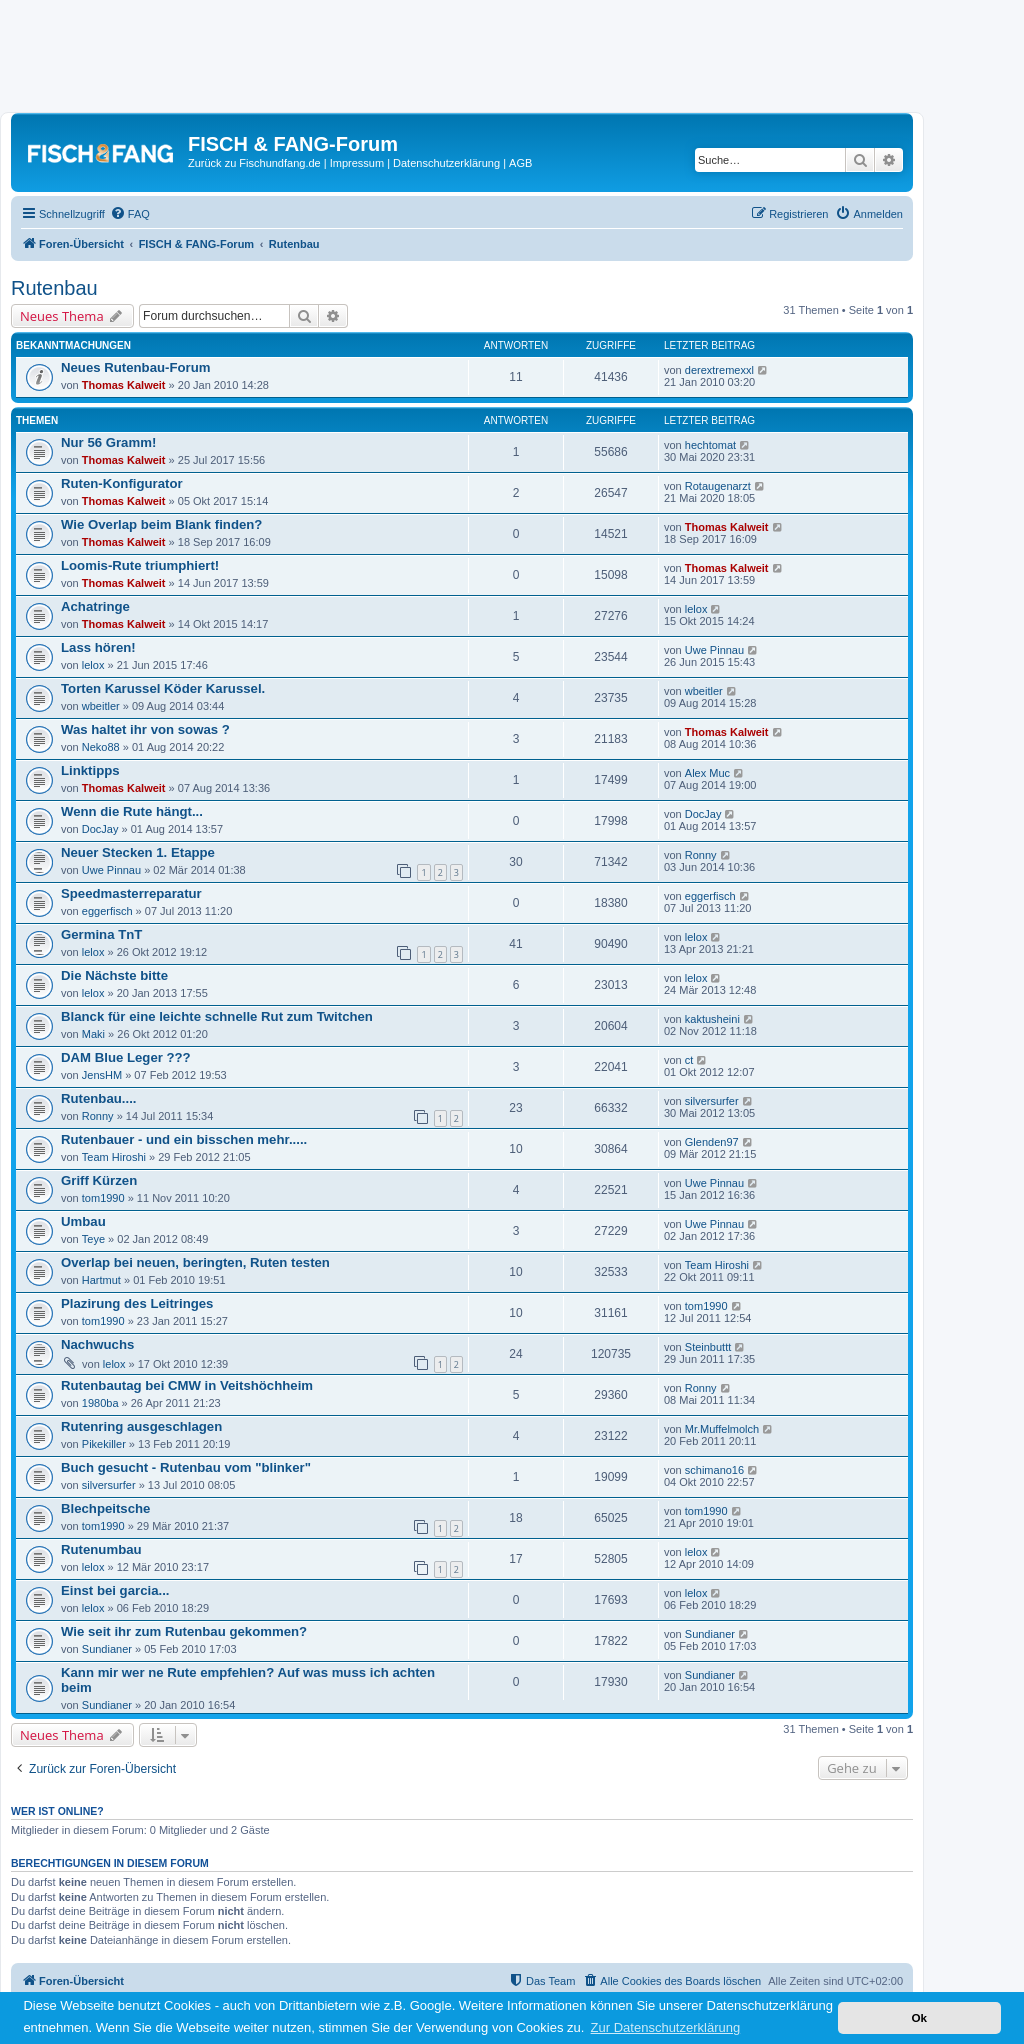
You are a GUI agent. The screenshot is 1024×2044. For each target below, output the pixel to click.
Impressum (357, 163)
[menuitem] (130, 214)
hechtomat (710, 445)
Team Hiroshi (114, 1157)
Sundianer (107, 1649)
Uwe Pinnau (714, 650)
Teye (93, 1239)
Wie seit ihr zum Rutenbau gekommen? (184, 1631)
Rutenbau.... (98, 1098)
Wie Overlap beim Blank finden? (161, 524)
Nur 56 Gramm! (108, 442)
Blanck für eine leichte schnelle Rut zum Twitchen (217, 1016)
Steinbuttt (708, 1347)
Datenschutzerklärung (446, 163)
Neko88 (101, 747)
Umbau (83, 1221)
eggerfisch (107, 911)
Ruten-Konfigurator (122, 483)
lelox (696, 609)
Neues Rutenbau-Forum (135, 367)
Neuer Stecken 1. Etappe (138, 852)
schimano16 (714, 1470)
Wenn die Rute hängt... (132, 811)
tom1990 (103, 1198)
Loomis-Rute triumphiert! (140, 565)
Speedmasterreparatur (131, 893)
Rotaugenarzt (718, 486)
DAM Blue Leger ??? (126, 1057)
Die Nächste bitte (114, 975)
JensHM (102, 1075)
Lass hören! (98, 647)
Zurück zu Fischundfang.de (254, 163)
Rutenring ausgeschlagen (141, 1426)
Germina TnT (101, 934)
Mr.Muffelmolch (722, 1429)
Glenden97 (712, 1142)
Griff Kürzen (99, 1180)
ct (689, 1060)
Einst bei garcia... (115, 1590)
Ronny (701, 855)
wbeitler (101, 706)
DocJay (100, 829)
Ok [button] (919, 2017)
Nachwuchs (97, 1344)
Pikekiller (104, 1444)
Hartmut (101, 1280)
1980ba (100, 1403)
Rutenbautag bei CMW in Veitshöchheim (187, 1385)
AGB (520, 163)
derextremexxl (719, 370)
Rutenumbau (101, 1549)
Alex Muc (707, 773)
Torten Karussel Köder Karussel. (163, 688)
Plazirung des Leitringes (137, 1303)
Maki (93, 1034)
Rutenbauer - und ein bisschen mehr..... (184, 1139)
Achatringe (95, 606)
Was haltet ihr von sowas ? (145, 729)
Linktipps (90, 770)
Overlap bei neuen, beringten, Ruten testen (195, 1262)
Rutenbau (54, 288)
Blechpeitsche (105, 1508)
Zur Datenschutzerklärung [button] (666, 2027)
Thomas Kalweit (124, 385)
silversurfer (712, 1101)
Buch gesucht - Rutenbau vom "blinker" (186, 1467)
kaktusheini (712, 1019)
